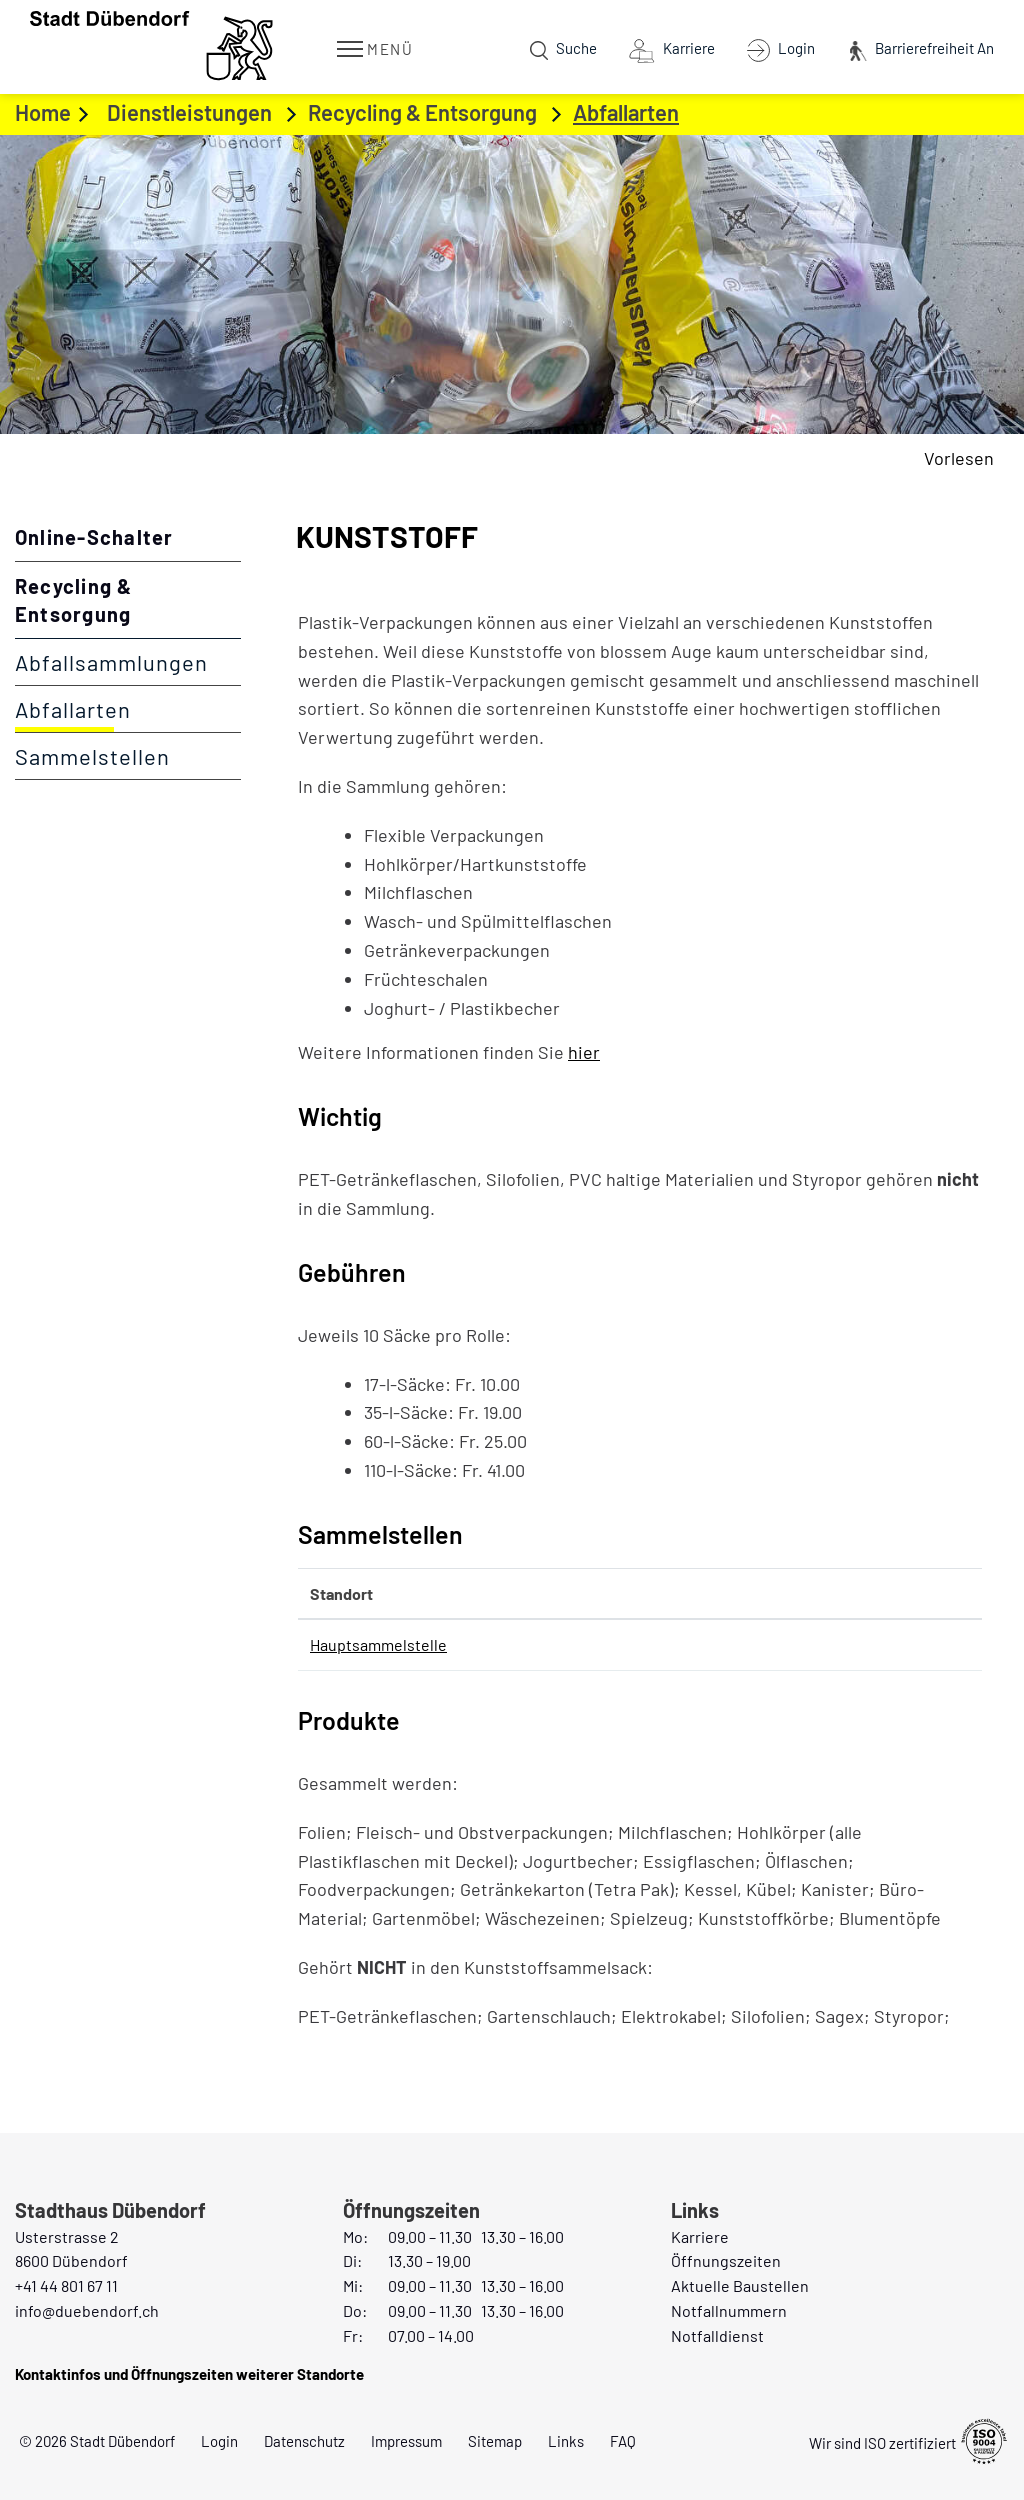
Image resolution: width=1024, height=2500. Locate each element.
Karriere (700, 2236)
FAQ (623, 2441)
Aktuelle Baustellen (740, 2285)
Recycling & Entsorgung (74, 600)
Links (566, 2441)
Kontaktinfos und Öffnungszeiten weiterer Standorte (189, 2374)
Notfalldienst (717, 2335)
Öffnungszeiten (726, 2260)
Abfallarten (128, 709)
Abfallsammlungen (111, 662)
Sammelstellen (92, 756)
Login (219, 2441)
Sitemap (495, 2441)
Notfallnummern (729, 2310)
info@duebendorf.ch (87, 2310)
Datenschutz (304, 2441)
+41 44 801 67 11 (66, 2285)
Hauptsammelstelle (378, 1644)
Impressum (406, 2441)
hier (595, 1052)
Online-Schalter (94, 537)
